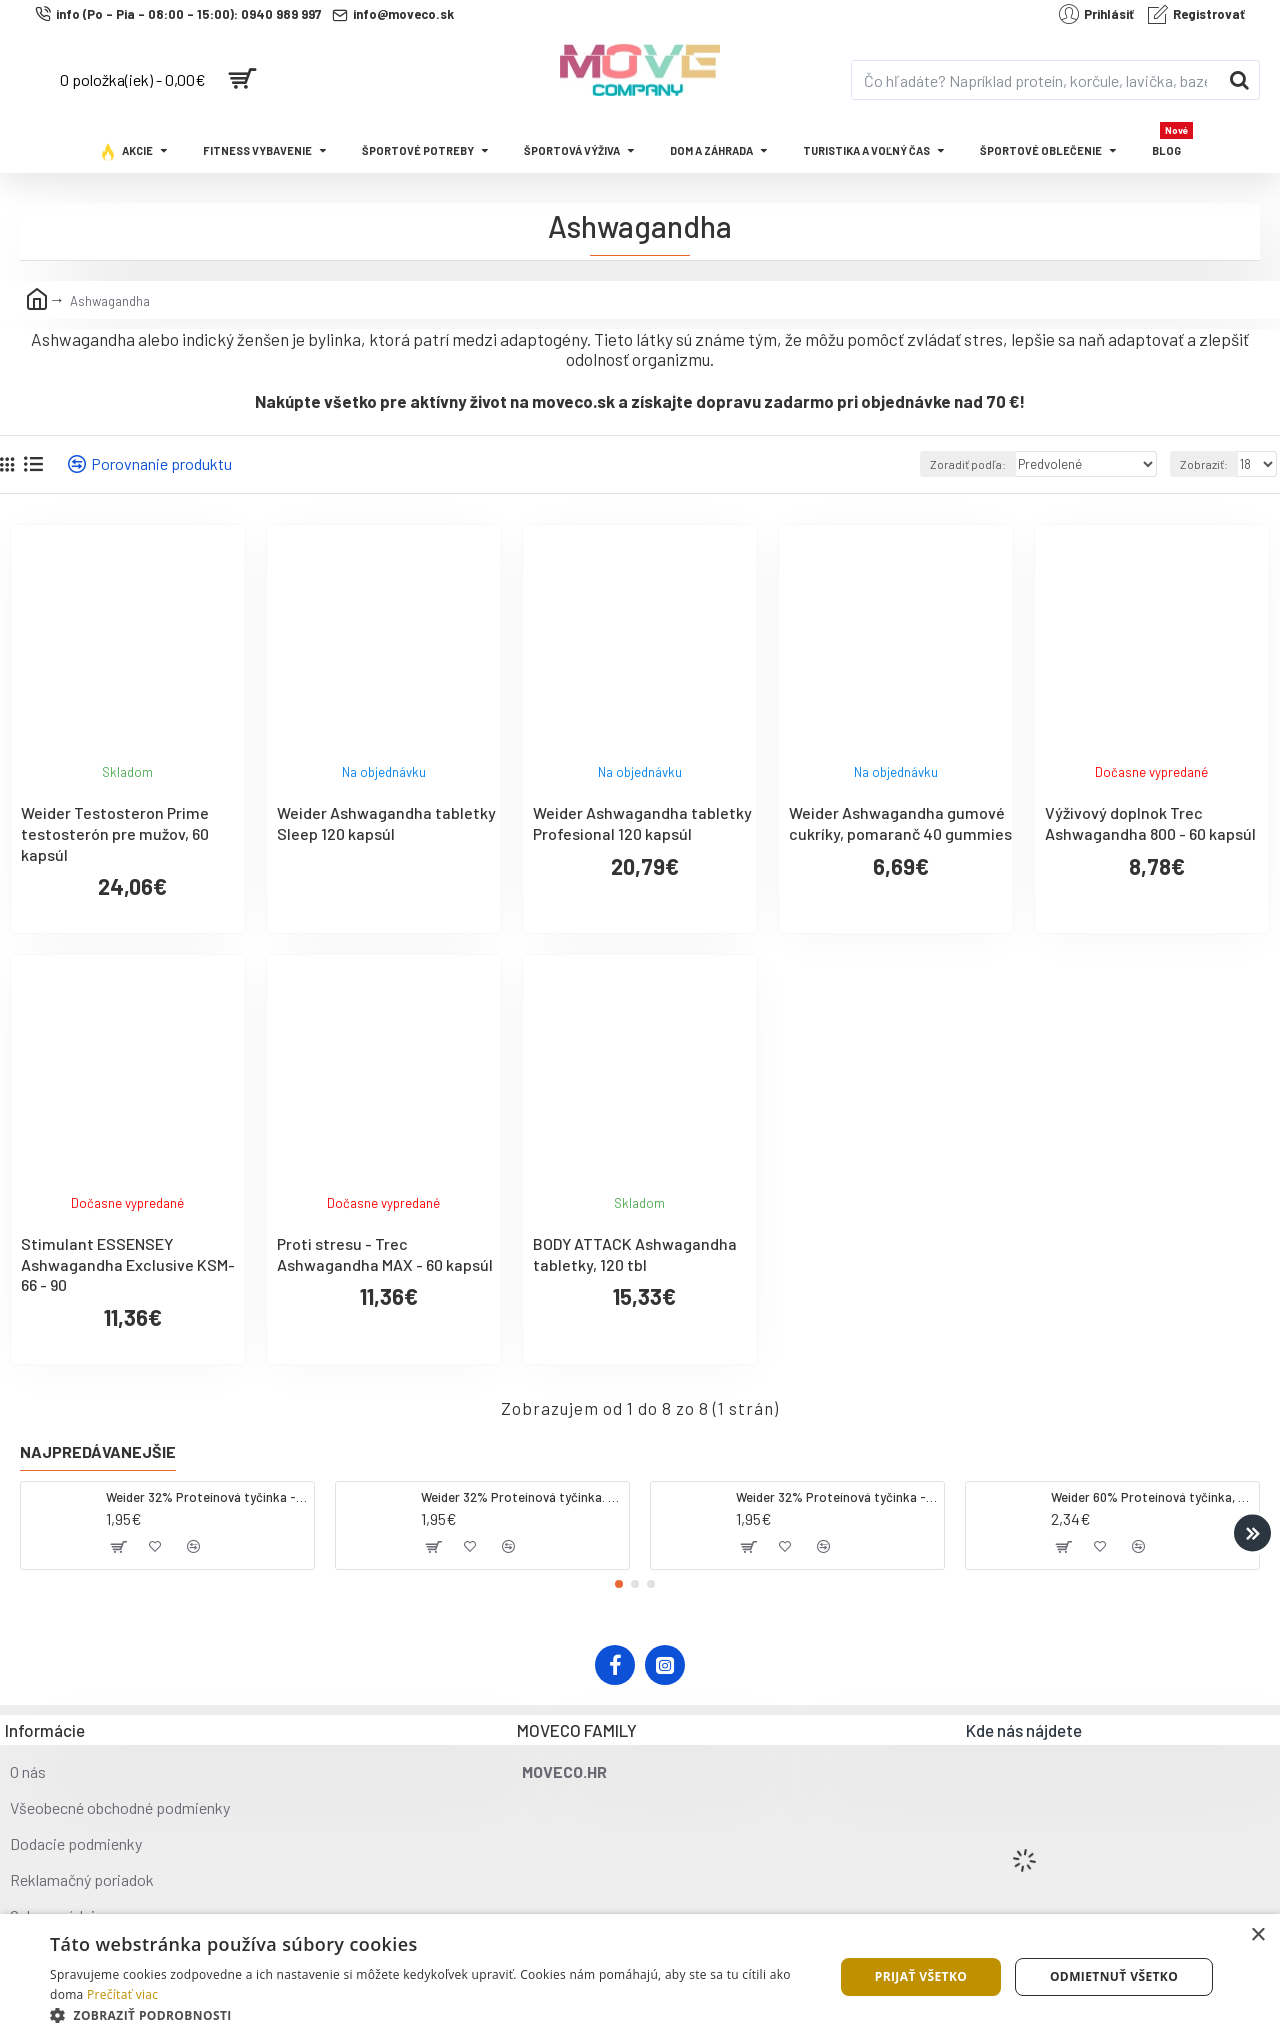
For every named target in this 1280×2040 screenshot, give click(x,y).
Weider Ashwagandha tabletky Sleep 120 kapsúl (386, 823)
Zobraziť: (1206, 464)
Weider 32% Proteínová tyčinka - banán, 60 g (836, 1497)
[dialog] (640, 1977)
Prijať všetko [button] (921, 1976)
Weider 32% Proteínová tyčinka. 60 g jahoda (521, 1497)
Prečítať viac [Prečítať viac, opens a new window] (122, 1994)
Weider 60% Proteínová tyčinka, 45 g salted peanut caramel (1151, 1497)
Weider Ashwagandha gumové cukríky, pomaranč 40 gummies (900, 823)
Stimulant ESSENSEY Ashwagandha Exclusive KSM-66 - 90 (128, 1264)
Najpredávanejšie (98, 1451)
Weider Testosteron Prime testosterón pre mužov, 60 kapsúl (115, 833)
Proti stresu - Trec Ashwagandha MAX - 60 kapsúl (385, 1254)
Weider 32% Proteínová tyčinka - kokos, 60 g (206, 1497)
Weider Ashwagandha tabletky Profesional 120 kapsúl (642, 823)
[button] (1252, 1532)
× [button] (1257, 1935)
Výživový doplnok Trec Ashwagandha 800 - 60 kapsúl (1150, 823)
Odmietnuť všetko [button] (1114, 1976)
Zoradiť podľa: (981, 464)
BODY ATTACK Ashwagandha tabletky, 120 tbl (635, 1254)
